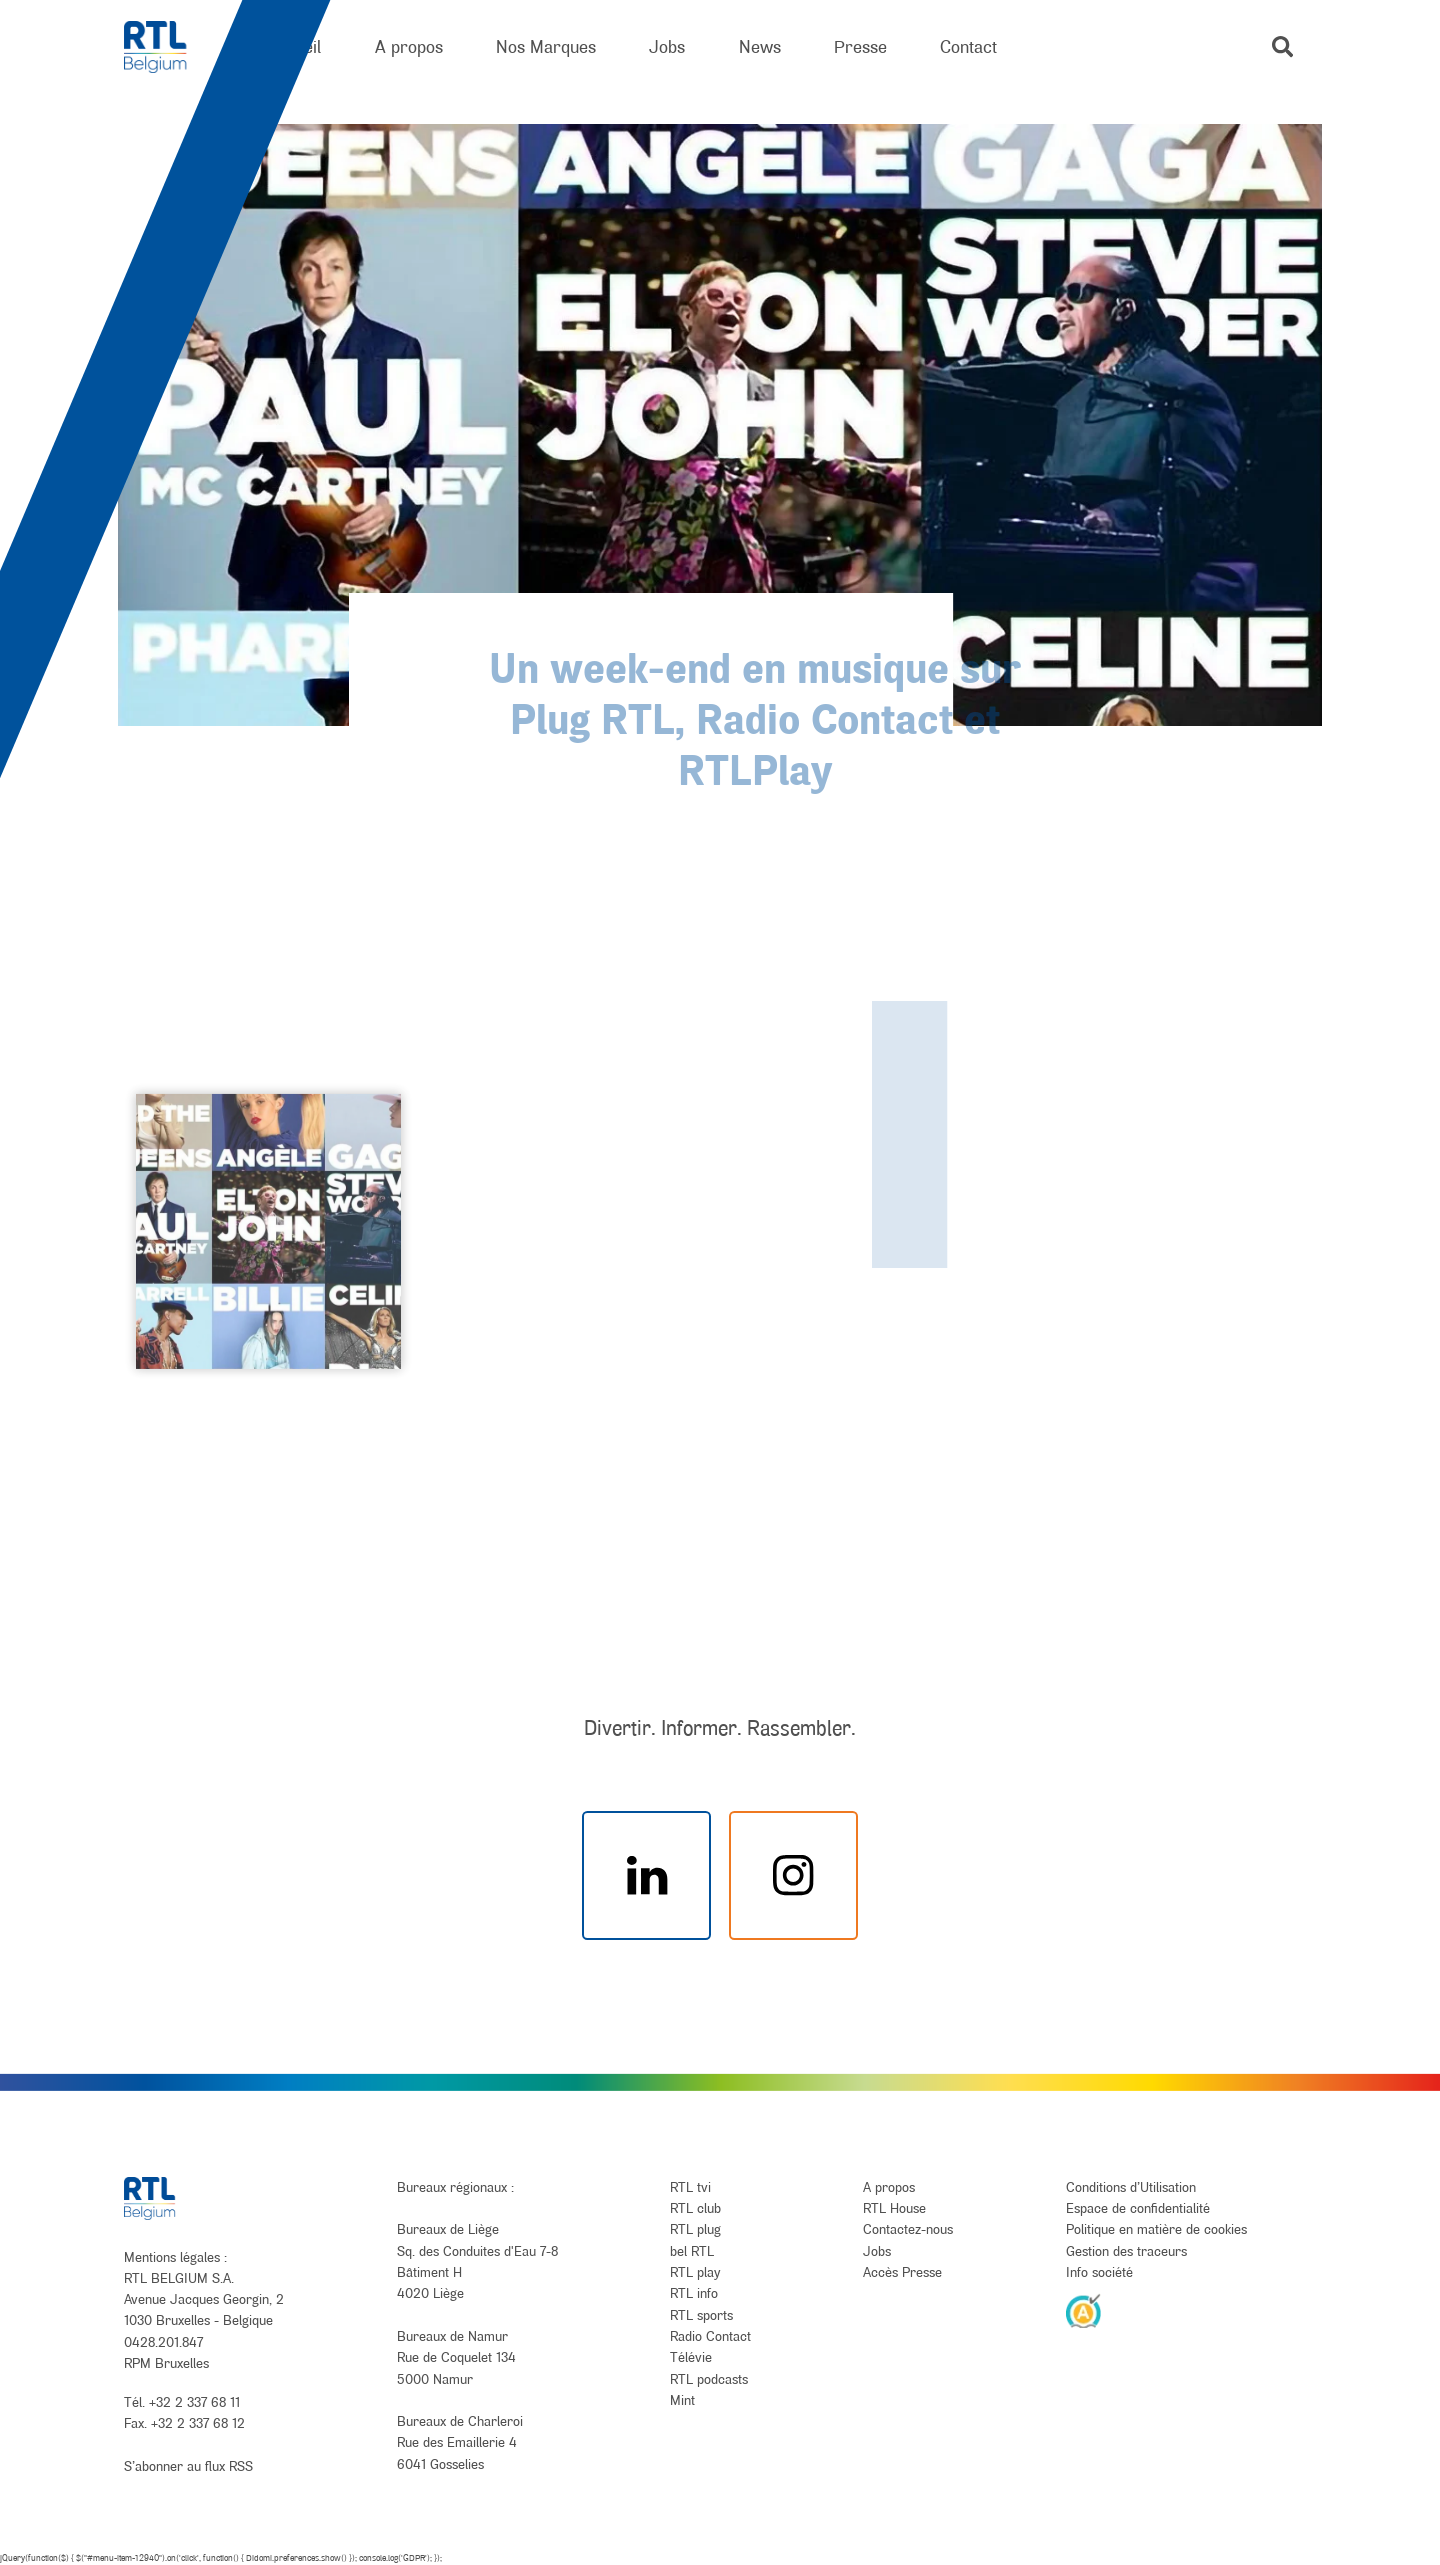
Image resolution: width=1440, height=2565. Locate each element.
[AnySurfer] (1084, 2310)
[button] (1282, 46)
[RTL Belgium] (168, 47)
